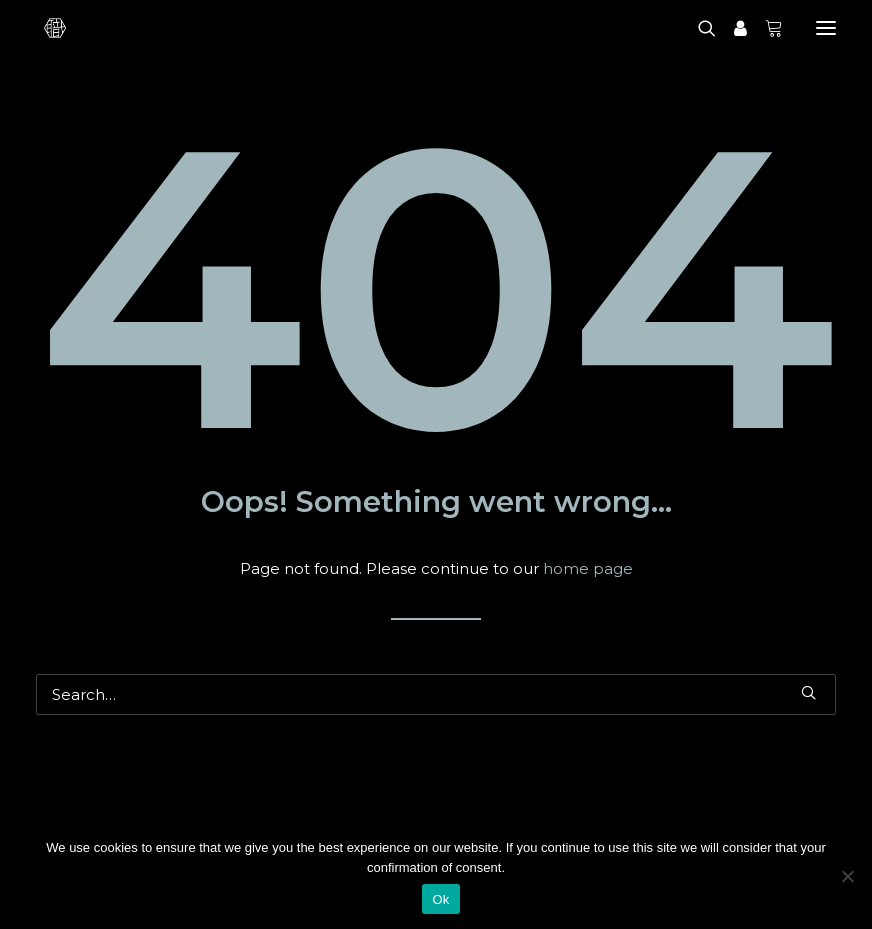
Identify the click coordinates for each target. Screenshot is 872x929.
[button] (808, 692)
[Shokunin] (55, 28)
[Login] (731, 28)
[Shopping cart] (765, 28)
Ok (440, 899)
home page (588, 568)
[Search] (698, 28)
